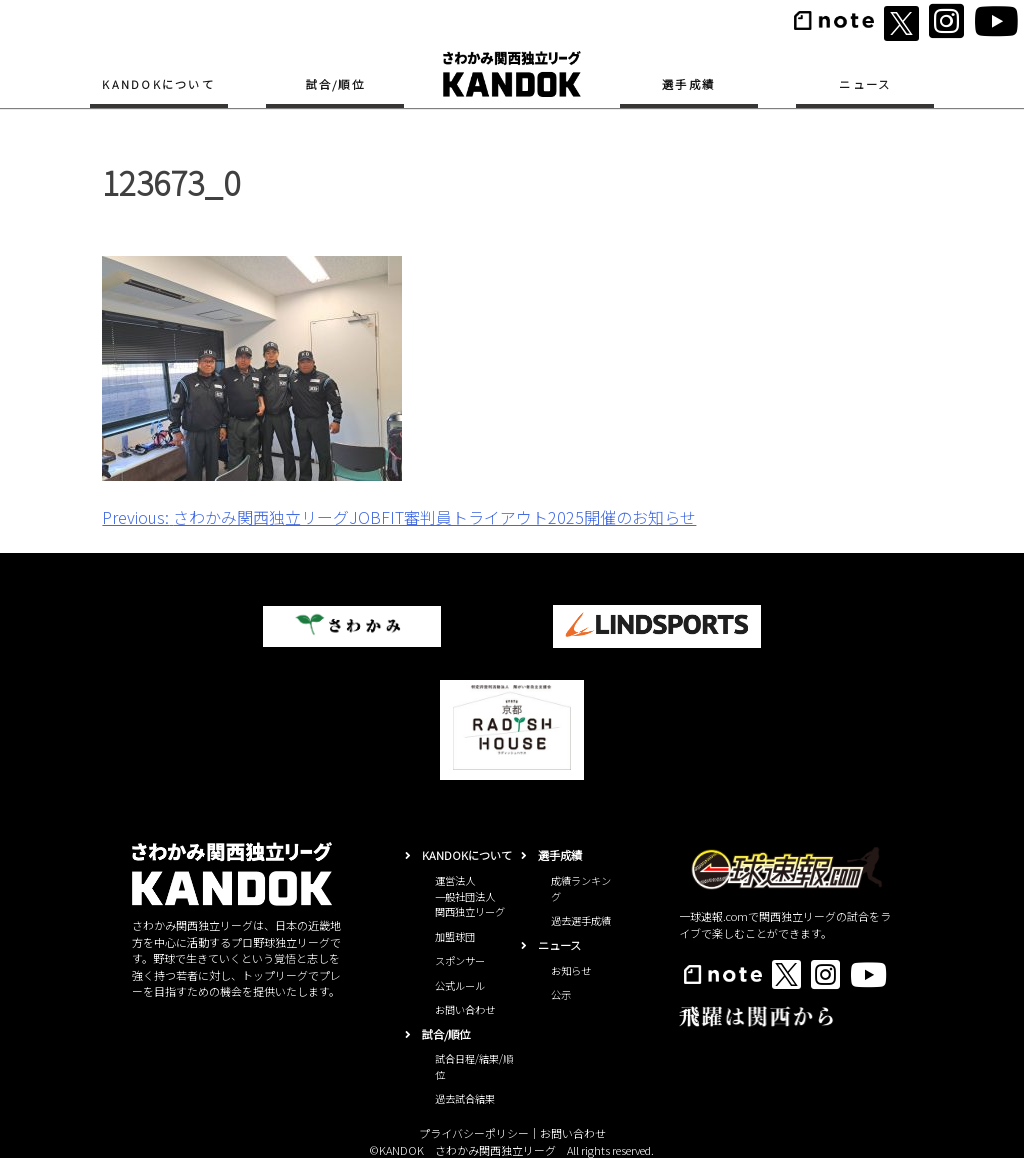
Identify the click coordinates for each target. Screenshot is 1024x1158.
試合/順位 (335, 84)
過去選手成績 (581, 920)
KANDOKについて (158, 84)
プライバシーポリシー (474, 1133)
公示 (561, 994)
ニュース (865, 84)
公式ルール (460, 985)
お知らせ (571, 970)
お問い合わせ (465, 1009)
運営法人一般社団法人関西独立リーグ (470, 896)
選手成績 (688, 84)
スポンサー (460, 960)
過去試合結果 (465, 1098)
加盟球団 (455, 936)
